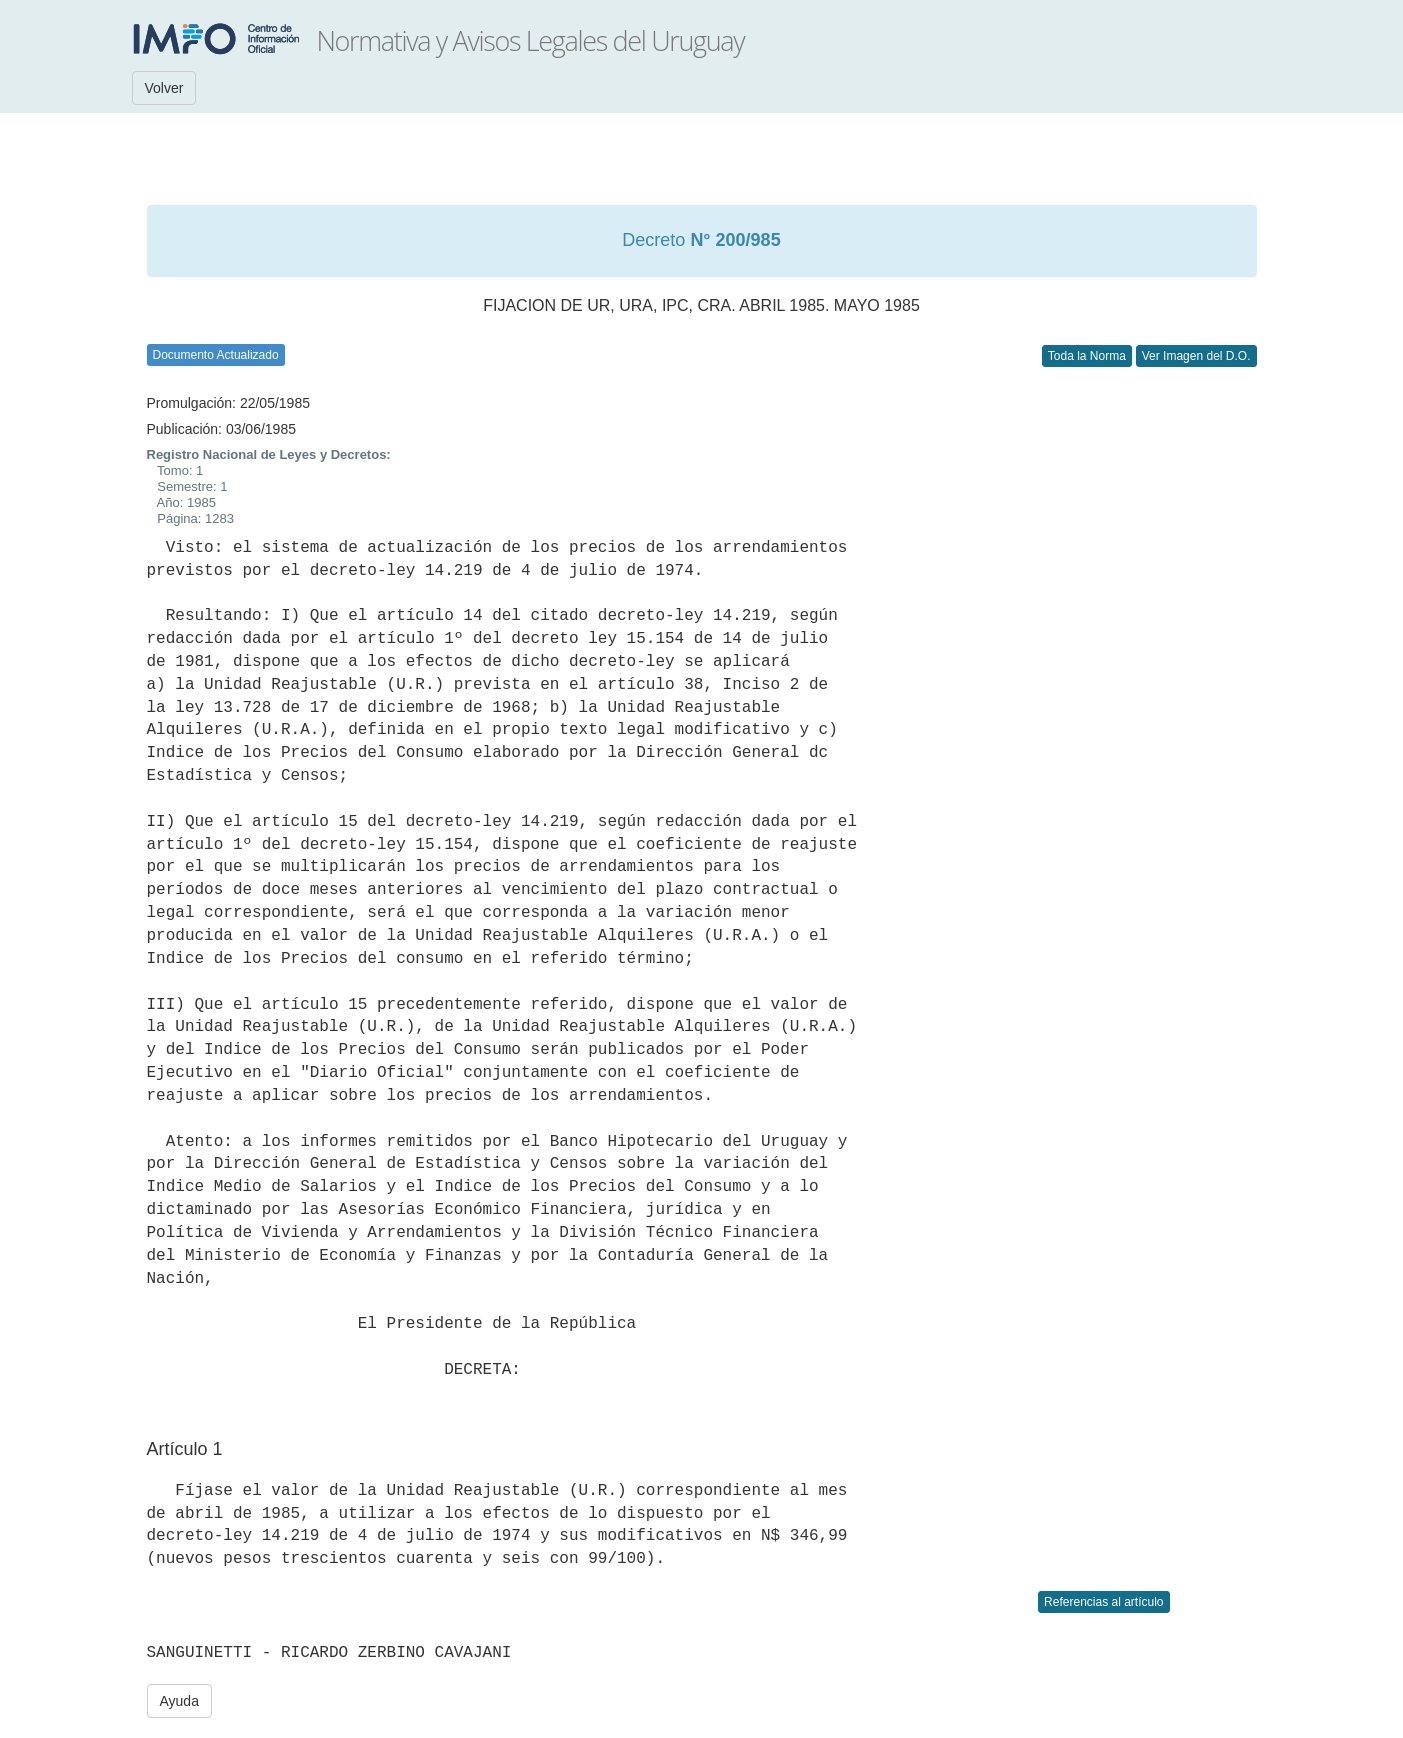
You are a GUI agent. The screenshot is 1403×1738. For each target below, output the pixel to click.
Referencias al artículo (1103, 1602)
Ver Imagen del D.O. (1196, 356)
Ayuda (179, 1701)
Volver (164, 88)
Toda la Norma (1087, 356)
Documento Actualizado (216, 355)
